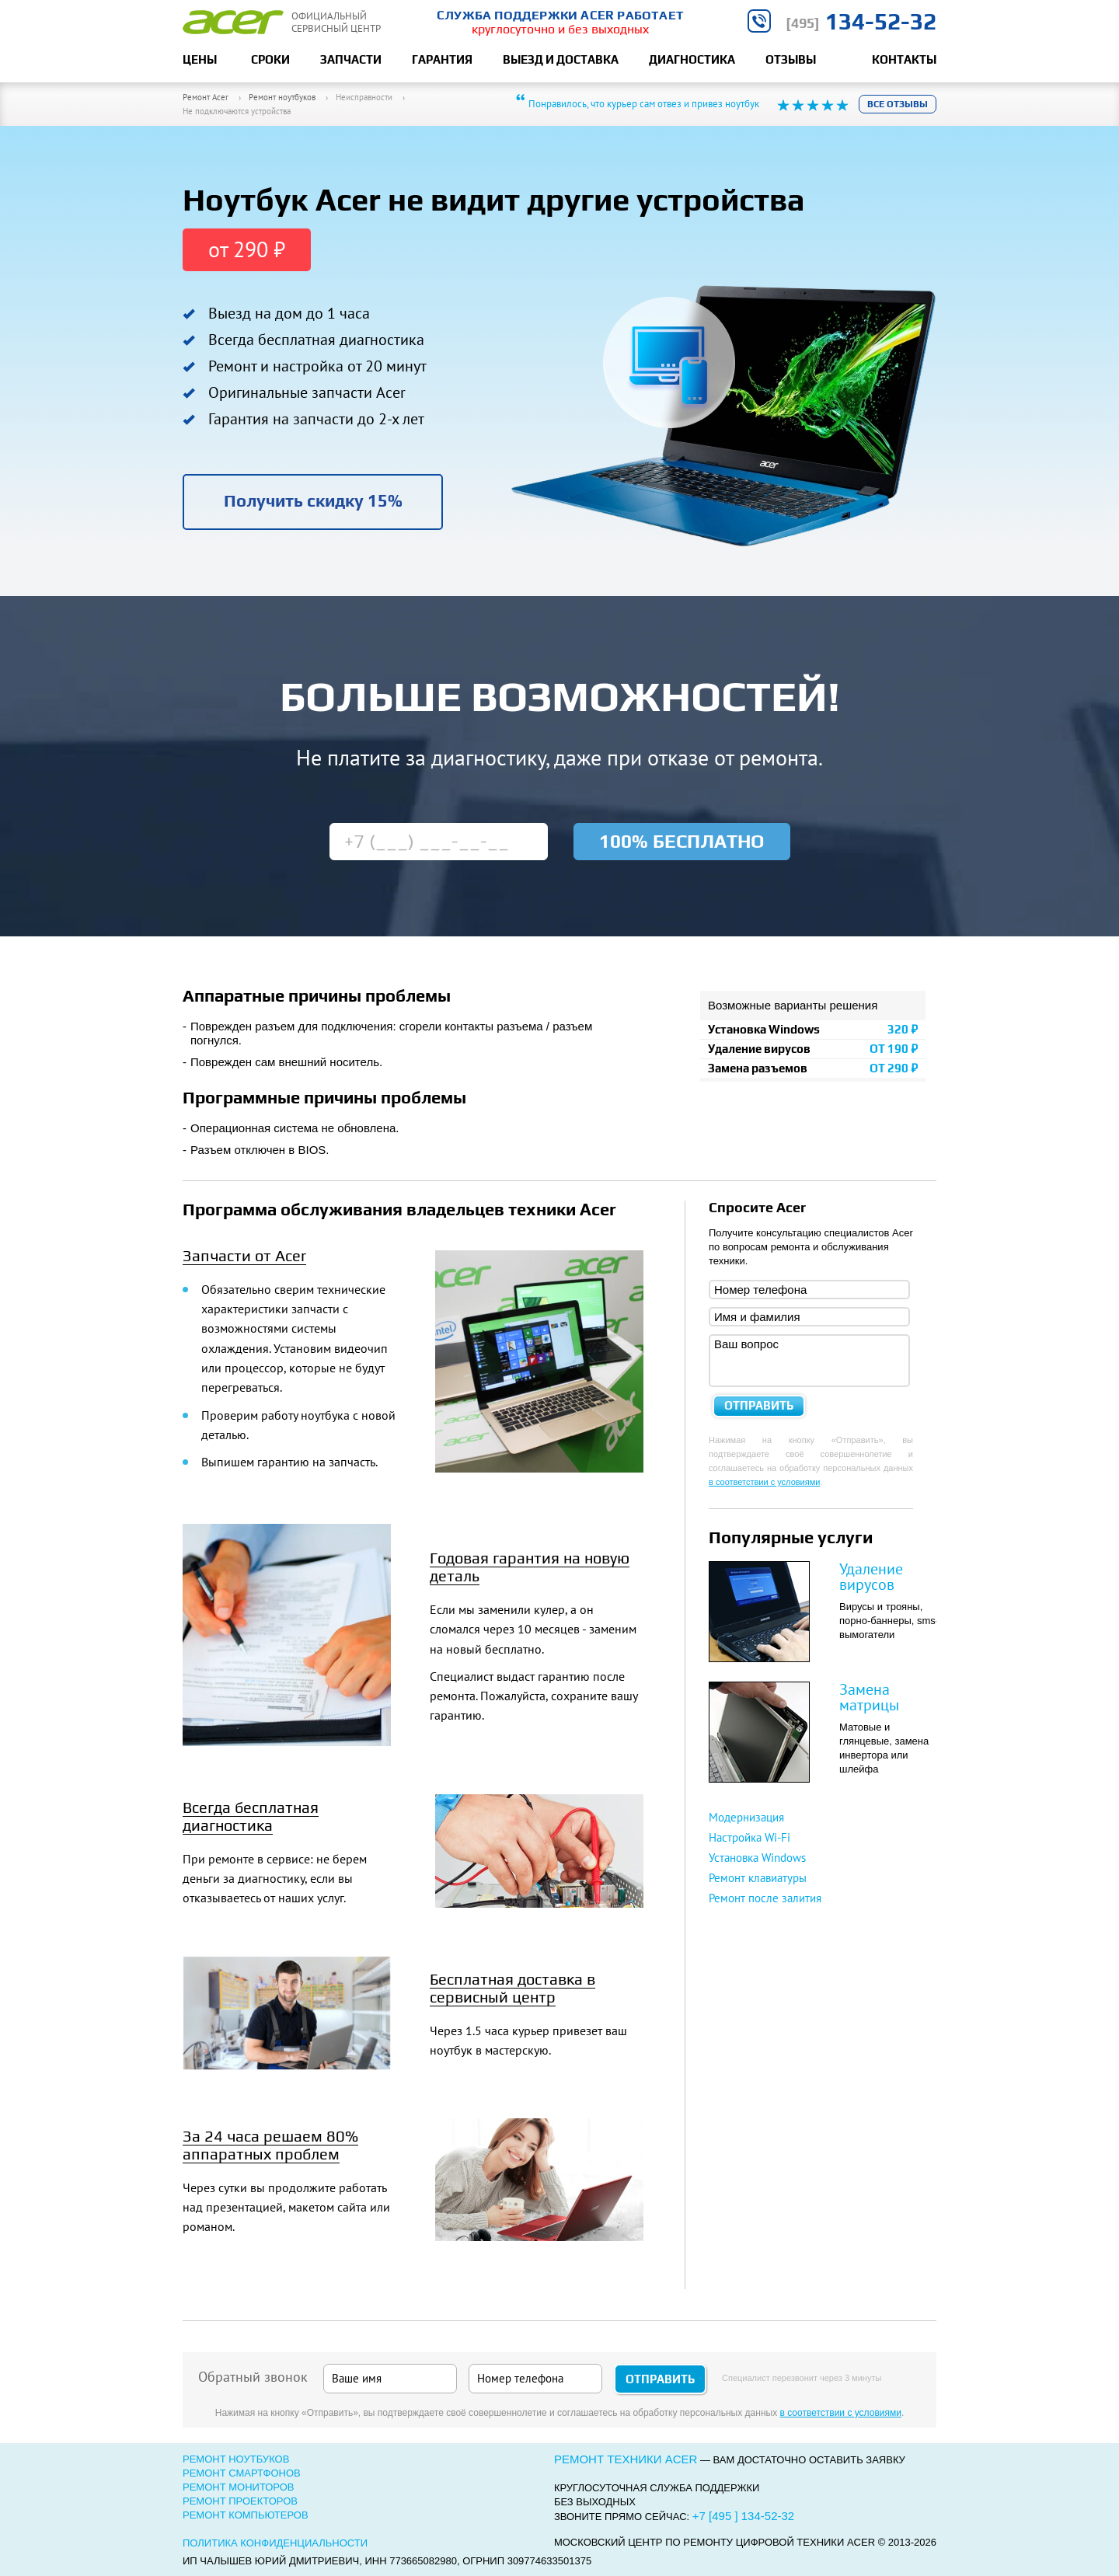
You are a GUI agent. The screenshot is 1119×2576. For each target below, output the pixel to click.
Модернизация (746, 1817)
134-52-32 (861, 21)
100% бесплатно (681, 841)
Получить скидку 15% (313, 500)
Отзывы (790, 59)
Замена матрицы (869, 1697)
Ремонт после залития (765, 1898)
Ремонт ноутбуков (236, 2459)
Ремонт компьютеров (246, 2515)
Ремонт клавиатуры (758, 1877)
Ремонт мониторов (239, 2487)
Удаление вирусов (871, 1577)
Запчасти (351, 59)
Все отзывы (897, 104)
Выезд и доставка (561, 59)
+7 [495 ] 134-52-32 (743, 2515)
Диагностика (692, 59)
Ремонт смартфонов (242, 2473)
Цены (200, 59)
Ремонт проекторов (240, 2501)
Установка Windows (757, 1857)
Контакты (904, 59)
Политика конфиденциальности (275, 2543)
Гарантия (442, 59)
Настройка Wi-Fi (749, 1837)
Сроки (270, 59)
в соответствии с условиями (764, 1482)
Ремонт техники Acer (625, 2459)
